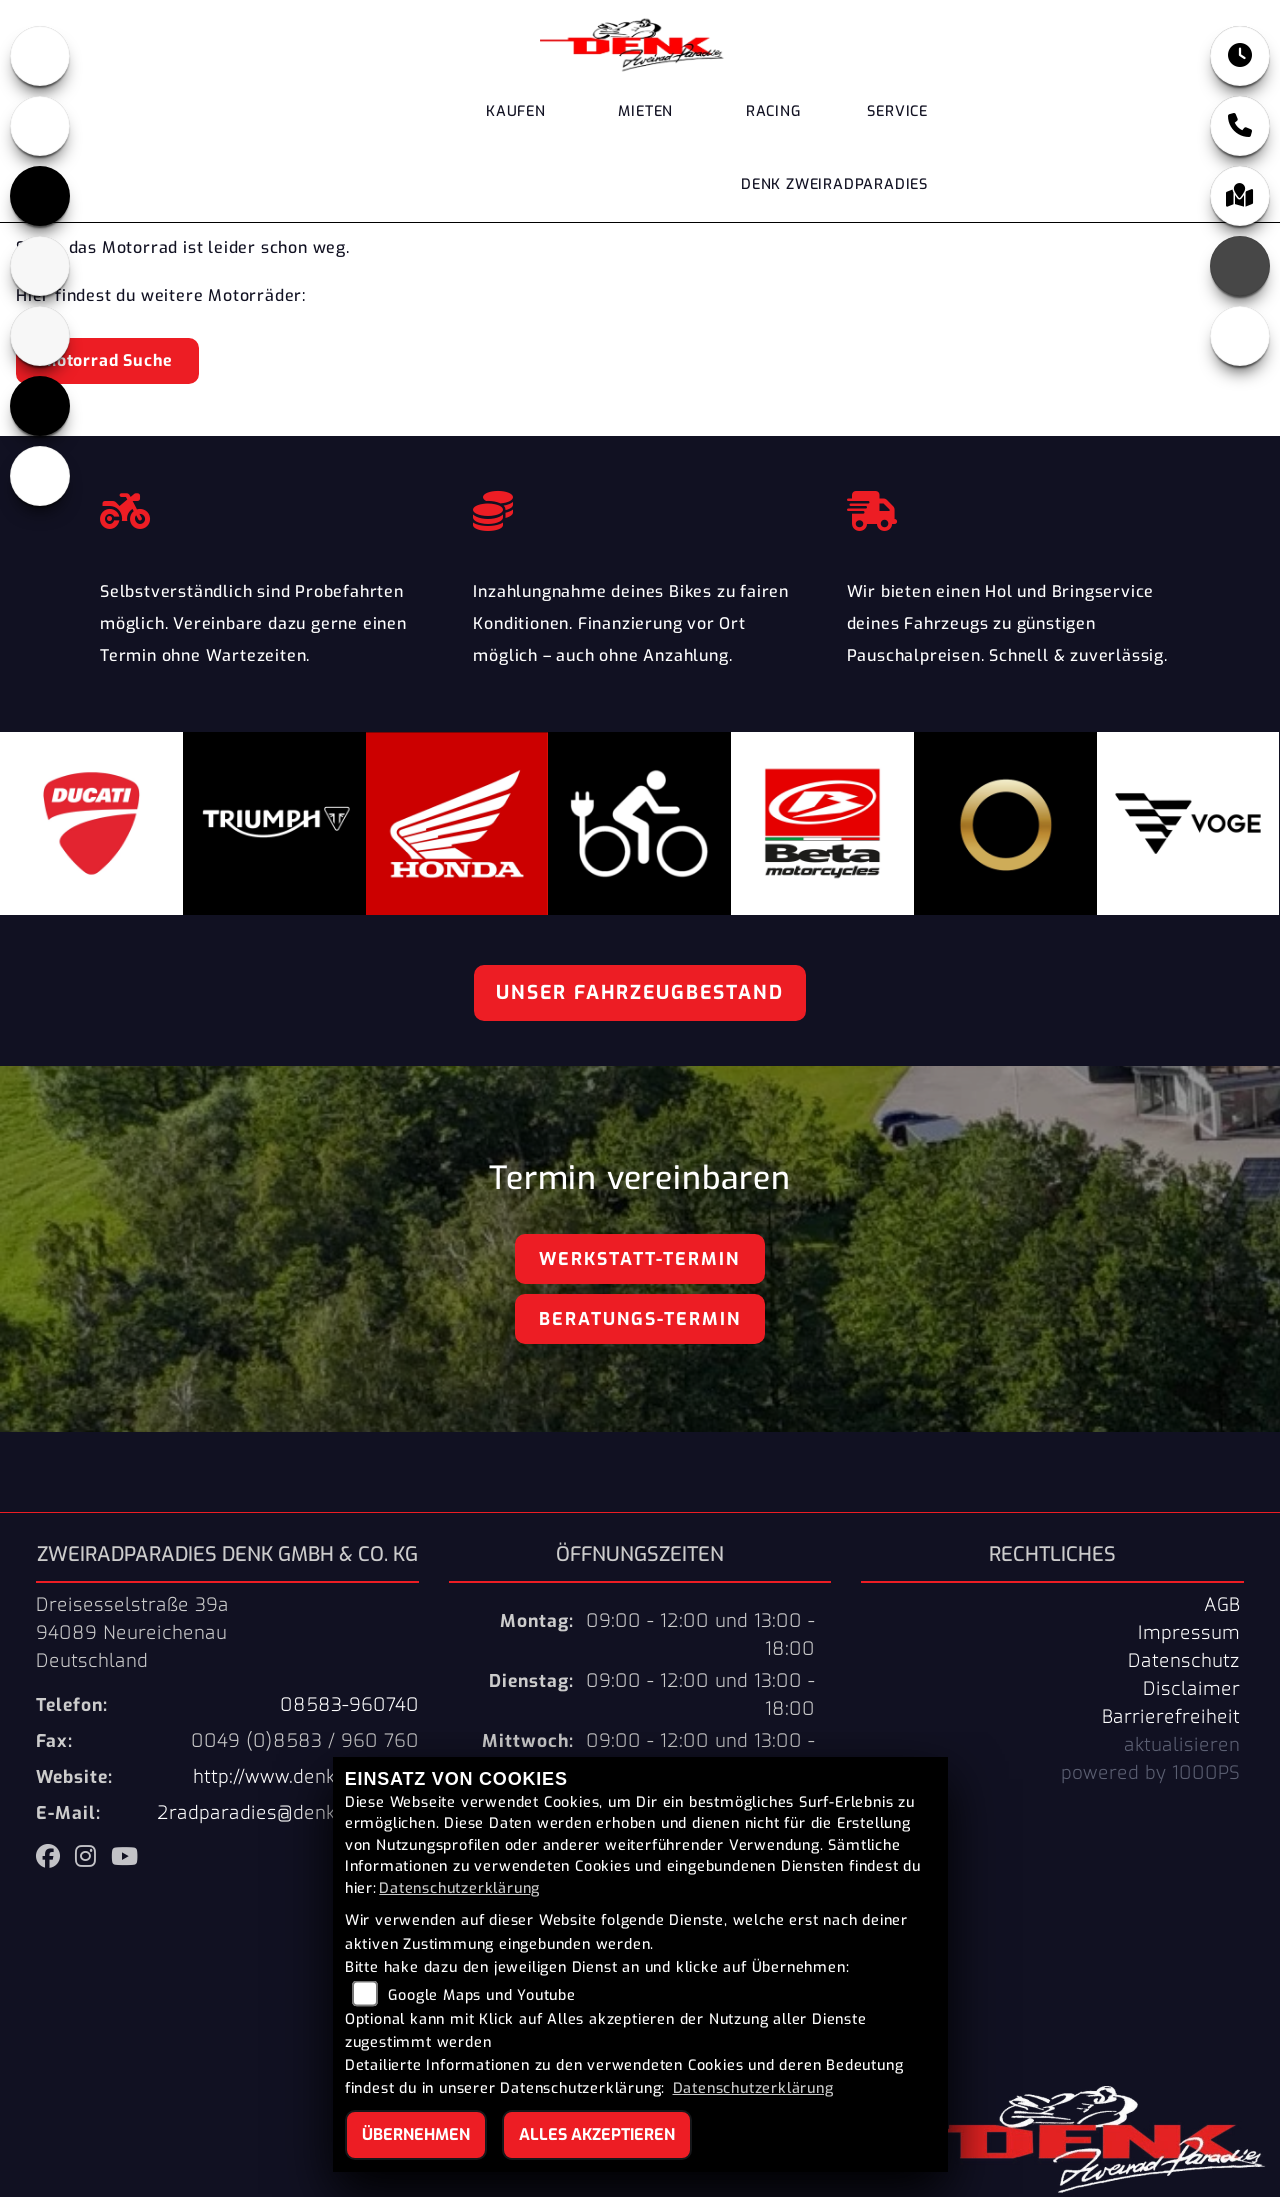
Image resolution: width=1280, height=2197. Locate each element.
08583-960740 (349, 1705)
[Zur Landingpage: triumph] (40, 196)
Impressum (1189, 1633)
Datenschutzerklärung (459, 1888)
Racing (773, 112)
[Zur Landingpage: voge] (40, 406)
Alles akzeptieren (597, 2134)
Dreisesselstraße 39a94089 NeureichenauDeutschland (132, 1633)
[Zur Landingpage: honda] (40, 56)
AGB (1222, 1605)
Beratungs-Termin (640, 1319)
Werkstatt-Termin (639, 1259)
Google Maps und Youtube (481, 1995)
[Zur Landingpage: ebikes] (40, 476)
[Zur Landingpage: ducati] (40, 126)
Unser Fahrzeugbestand (640, 992)
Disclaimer (1191, 1689)
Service (897, 112)
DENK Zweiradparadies (834, 185)
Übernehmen (416, 2134)
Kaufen (516, 112)
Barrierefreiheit (1171, 1717)
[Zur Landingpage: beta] (40, 266)
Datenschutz (1184, 1661)
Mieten (645, 112)
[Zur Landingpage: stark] (40, 336)
